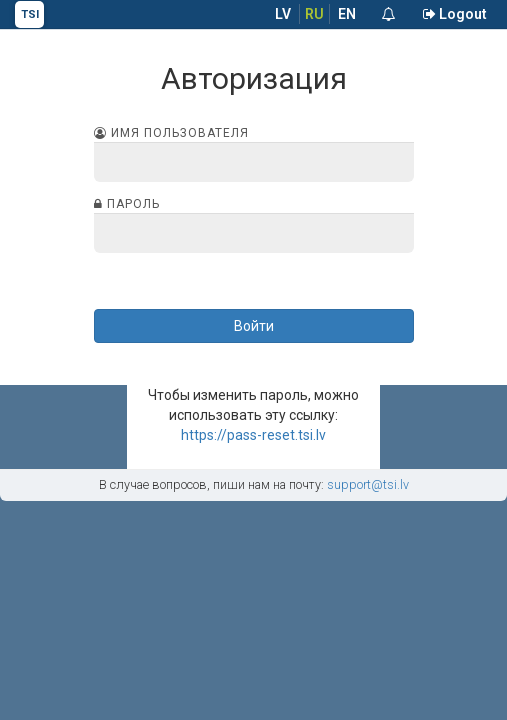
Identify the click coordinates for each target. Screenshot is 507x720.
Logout (455, 14)
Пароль (127, 204)
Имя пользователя (171, 133)
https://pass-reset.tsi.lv (253, 435)
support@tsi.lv (368, 484)
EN (347, 14)
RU (314, 14)
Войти (254, 326)
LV (283, 14)
